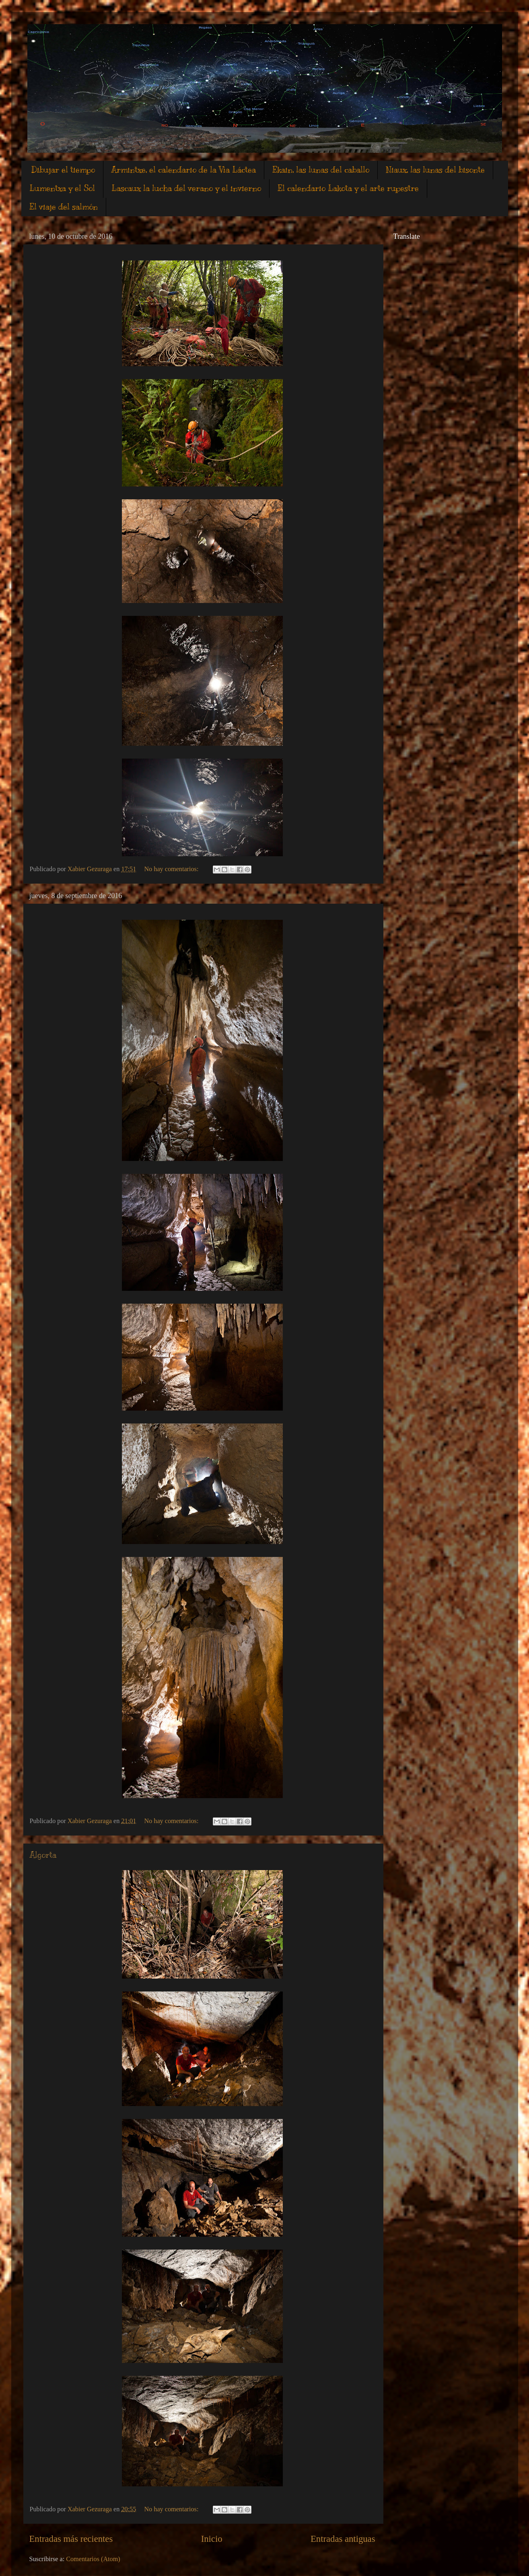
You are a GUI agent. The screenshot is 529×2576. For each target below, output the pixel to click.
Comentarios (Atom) (93, 2559)
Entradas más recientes (71, 2539)
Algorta (43, 1855)
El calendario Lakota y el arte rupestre (348, 188)
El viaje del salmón (63, 207)
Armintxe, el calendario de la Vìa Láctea (183, 170)
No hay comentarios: (172, 869)
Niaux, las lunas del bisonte (435, 170)
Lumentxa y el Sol (62, 188)
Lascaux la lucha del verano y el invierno (186, 188)
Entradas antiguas (343, 2539)
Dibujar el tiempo (63, 170)
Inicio (211, 2539)
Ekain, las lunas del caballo (320, 170)
